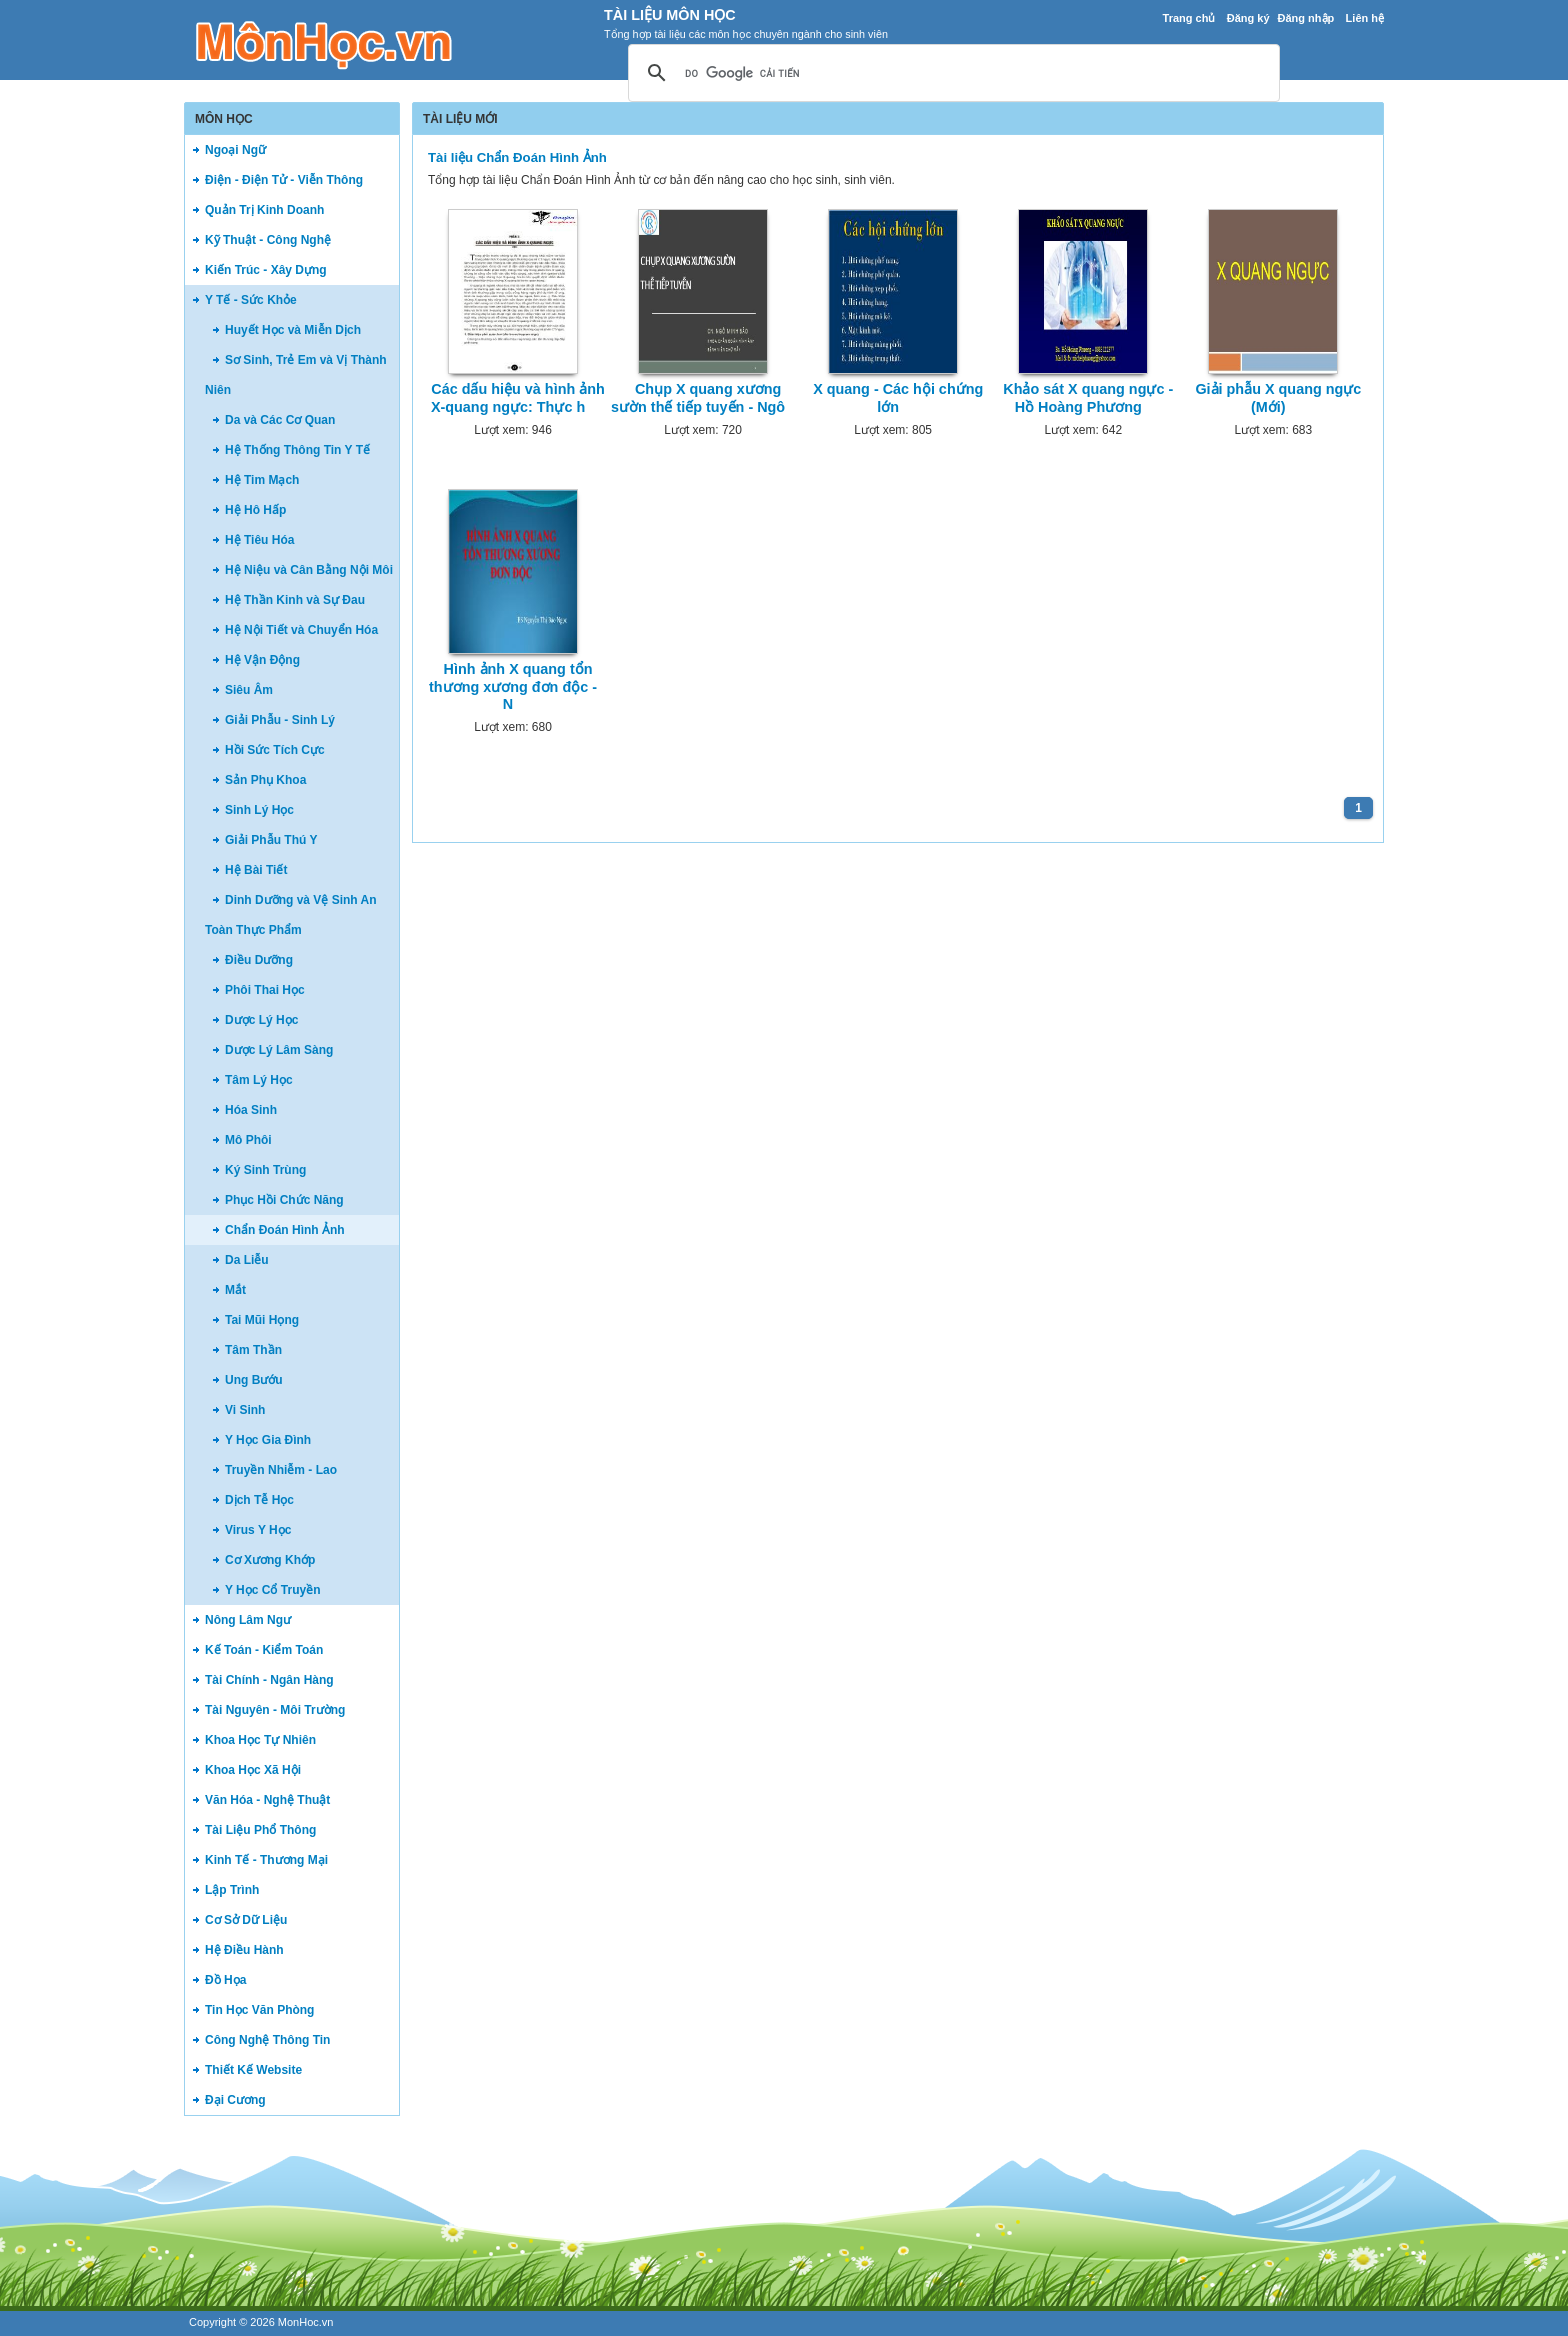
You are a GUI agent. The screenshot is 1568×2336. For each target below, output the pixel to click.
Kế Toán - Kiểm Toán (264, 1650)
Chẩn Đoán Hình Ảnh (285, 1230)
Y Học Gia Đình (268, 1440)
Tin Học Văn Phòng (259, 2010)
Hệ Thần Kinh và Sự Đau (295, 600)
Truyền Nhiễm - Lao (281, 1470)
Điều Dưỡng (259, 960)
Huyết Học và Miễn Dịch (293, 330)
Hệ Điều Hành (244, 1950)
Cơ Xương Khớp (270, 1560)
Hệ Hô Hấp (255, 510)
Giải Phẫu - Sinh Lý (280, 720)
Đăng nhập (1306, 18)
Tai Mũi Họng (262, 1320)
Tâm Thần (253, 1350)
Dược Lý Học (261, 1020)
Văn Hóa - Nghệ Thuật (267, 1800)
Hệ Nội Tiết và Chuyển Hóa (301, 630)
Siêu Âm (249, 690)
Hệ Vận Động (262, 660)
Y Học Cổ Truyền (272, 1590)
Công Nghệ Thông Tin (267, 2040)
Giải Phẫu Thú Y (271, 840)
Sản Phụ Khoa (265, 780)
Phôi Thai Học (265, 990)
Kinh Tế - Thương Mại (266, 1860)
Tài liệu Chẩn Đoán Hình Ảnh (517, 157)
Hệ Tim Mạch (262, 480)
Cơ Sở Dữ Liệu (246, 1920)
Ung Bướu (254, 1380)
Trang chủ (1189, 18)
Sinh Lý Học (259, 810)
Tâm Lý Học (259, 1080)
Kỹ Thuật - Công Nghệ (268, 240)
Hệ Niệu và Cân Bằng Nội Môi (309, 570)
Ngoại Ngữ (235, 150)
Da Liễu (247, 1260)
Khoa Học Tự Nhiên (260, 1740)
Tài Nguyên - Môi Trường (275, 1710)
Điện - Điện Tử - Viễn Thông (284, 180)
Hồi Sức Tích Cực (275, 750)
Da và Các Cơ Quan (280, 420)
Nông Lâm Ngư (248, 1620)
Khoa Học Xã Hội (253, 1770)
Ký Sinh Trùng (265, 1170)
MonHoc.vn (306, 2322)
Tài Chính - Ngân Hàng (269, 1680)
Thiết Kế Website (253, 2070)
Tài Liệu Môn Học (670, 15)
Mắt (235, 1290)
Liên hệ (1365, 18)
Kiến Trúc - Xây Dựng (266, 270)
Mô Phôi (248, 1140)
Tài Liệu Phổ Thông (260, 1830)
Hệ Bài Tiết (256, 870)
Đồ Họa (225, 1980)
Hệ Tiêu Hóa (259, 540)
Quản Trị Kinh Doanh (264, 210)
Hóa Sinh (251, 1110)
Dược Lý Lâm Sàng (279, 1050)
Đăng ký (1248, 18)
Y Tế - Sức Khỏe (251, 300)
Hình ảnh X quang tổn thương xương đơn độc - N (513, 686)
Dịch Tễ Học (259, 1500)
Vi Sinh (245, 1410)
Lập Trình (232, 1890)
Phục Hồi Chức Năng (284, 1200)
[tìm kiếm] (951, 74)
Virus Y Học (258, 1530)
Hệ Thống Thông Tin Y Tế (297, 450)
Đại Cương (235, 2100)
